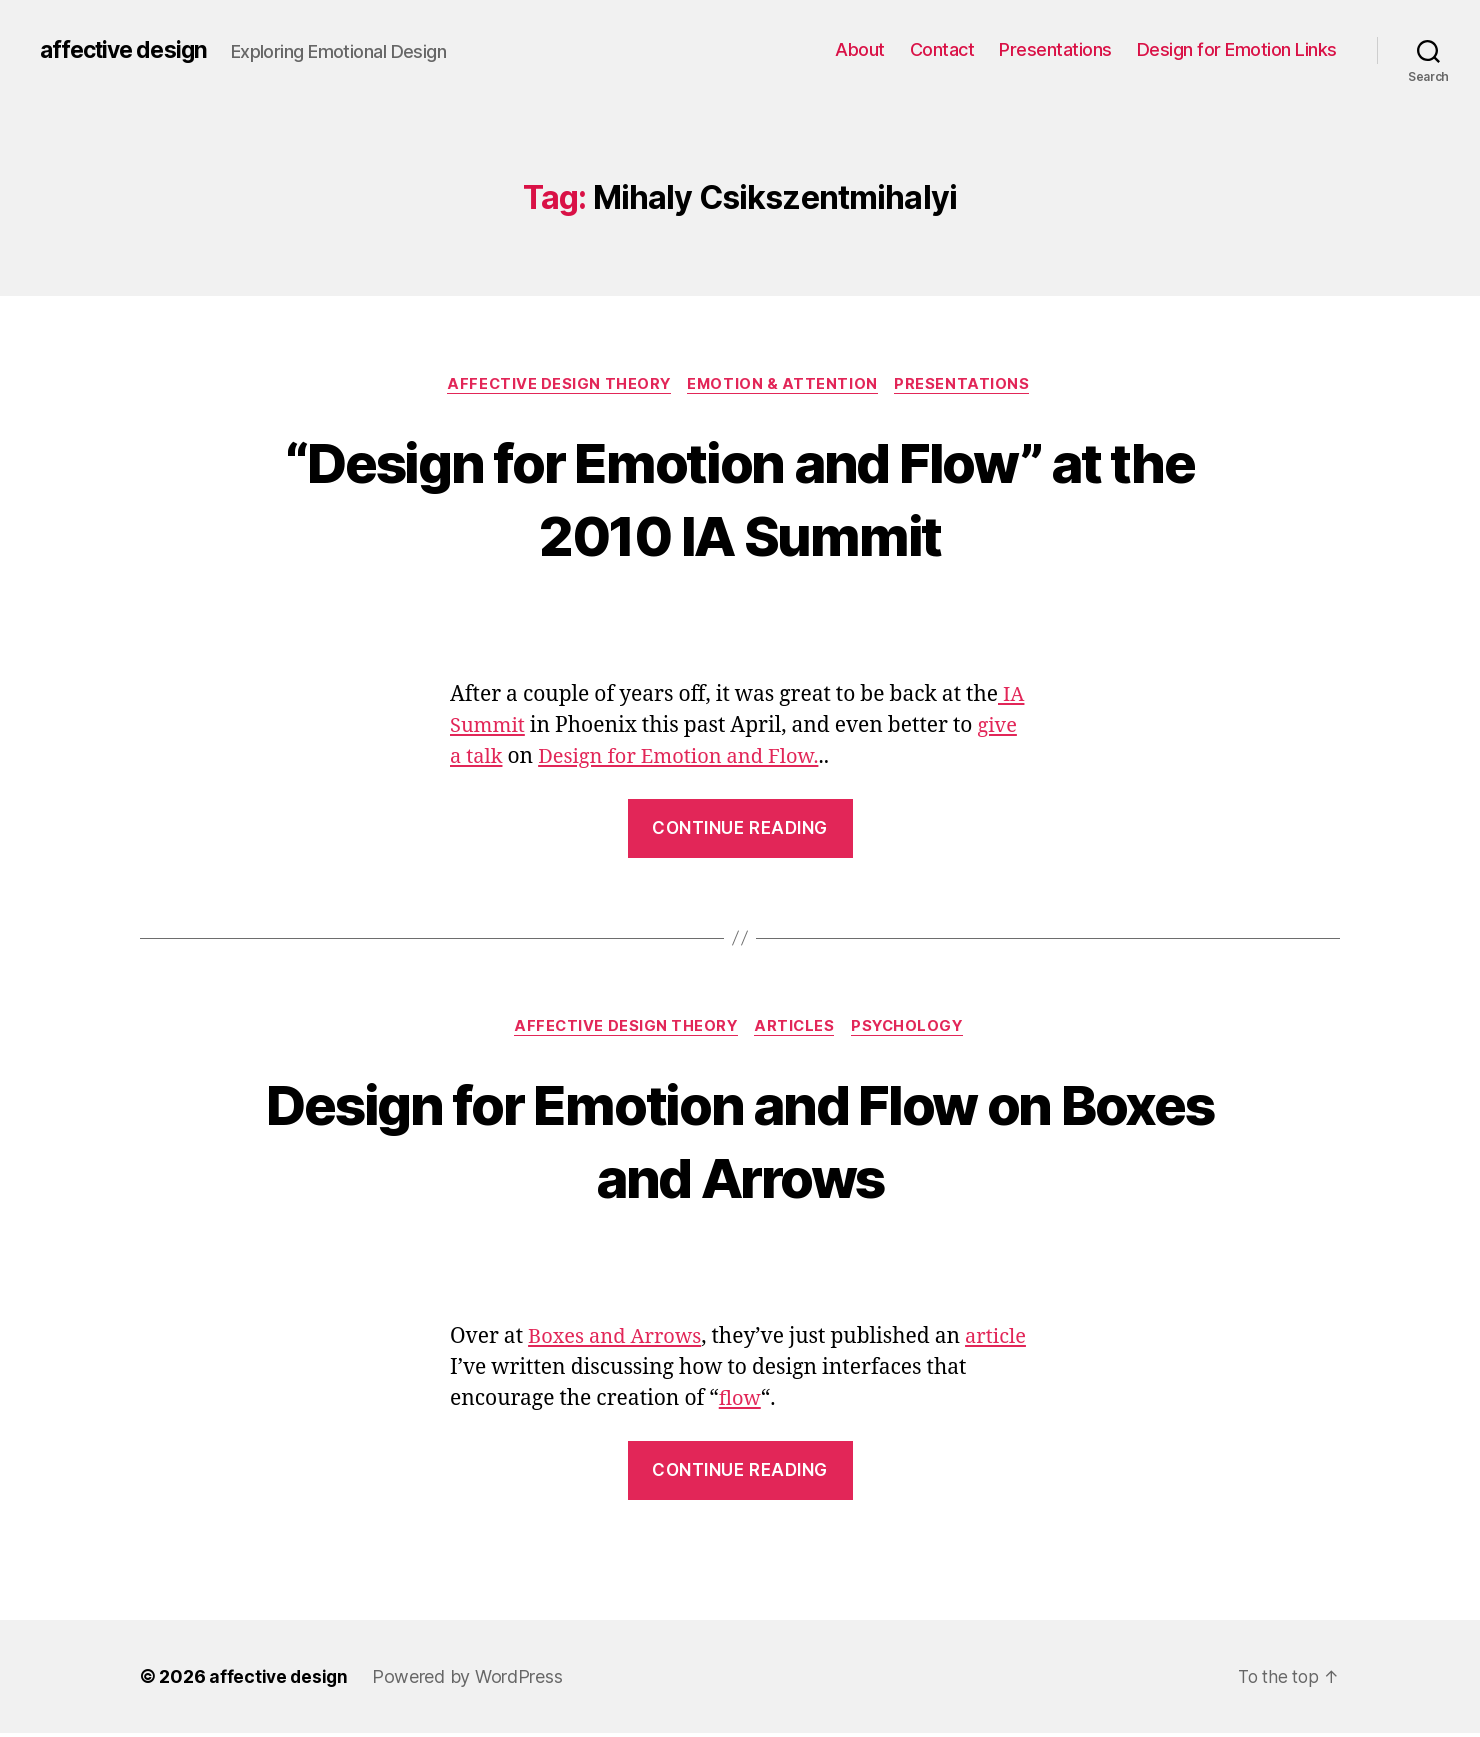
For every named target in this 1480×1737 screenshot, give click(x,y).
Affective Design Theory (557, 385)
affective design (128, 50)
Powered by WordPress (470, 1680)
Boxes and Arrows (618, 1340)
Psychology (913, 1030)
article (482, 1371)
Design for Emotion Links (1237, 49)
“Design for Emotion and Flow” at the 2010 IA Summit (740, 498)
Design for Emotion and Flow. (687, 758)
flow (786, 1402)
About (860, 49)
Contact (942, 49)
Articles (795, 1030)
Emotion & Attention (785, 385)
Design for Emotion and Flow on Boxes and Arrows (739, 1143)
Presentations (1055, 49)
